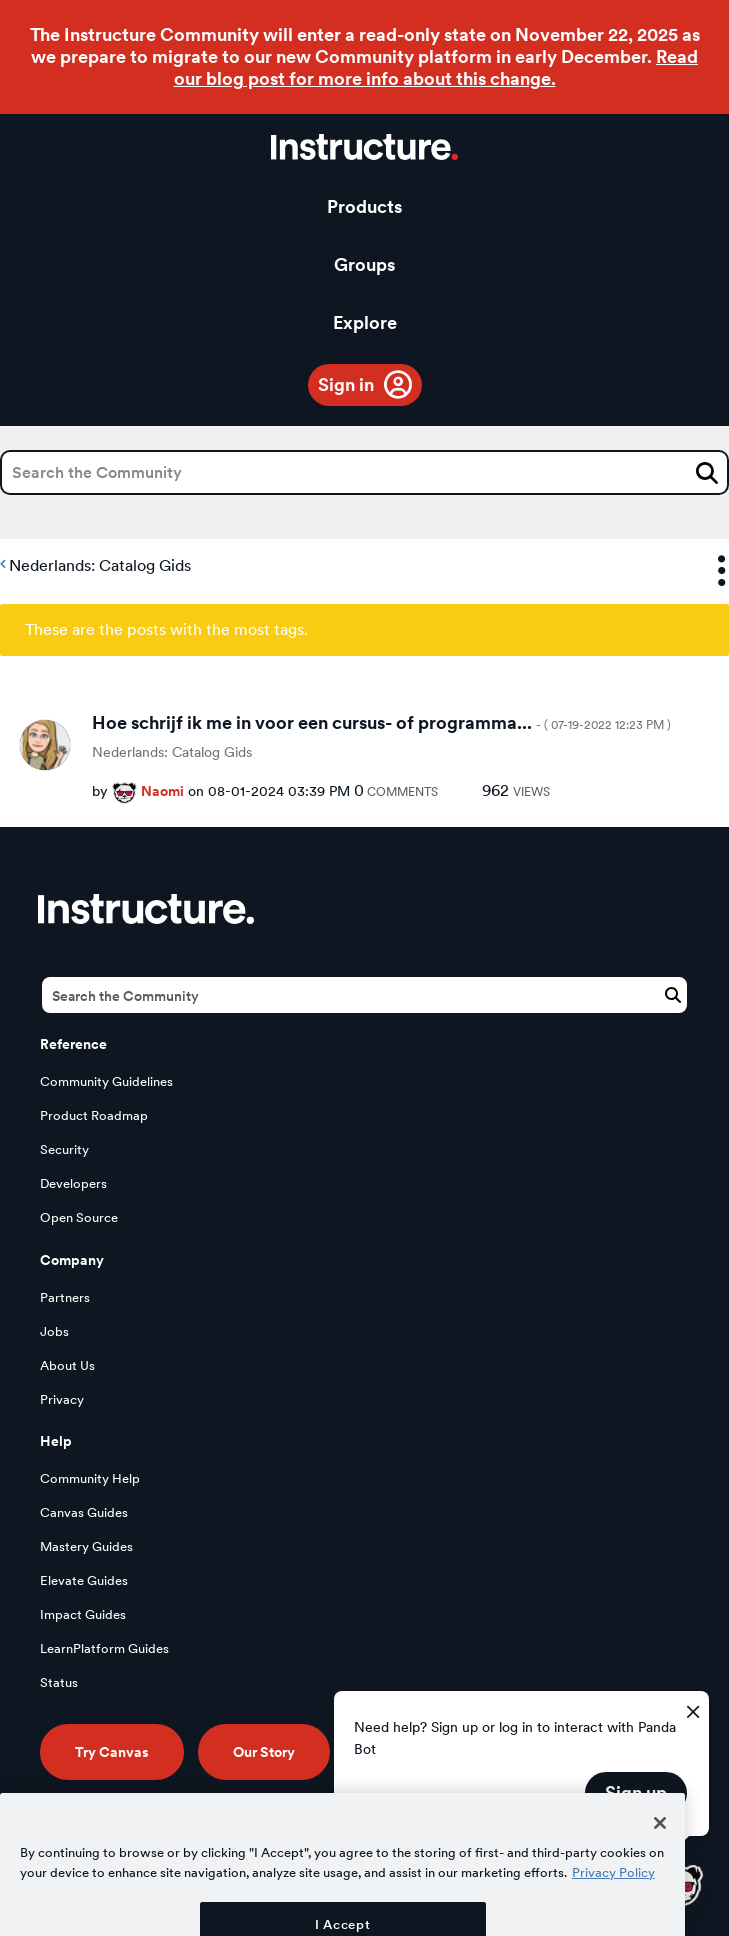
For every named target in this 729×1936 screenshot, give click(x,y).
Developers (73, 1183)
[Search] (364, 472)
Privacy (62, 1399)
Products (364, 206)
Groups (364, 264)
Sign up (636, 1792)
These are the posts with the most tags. (166, 629)
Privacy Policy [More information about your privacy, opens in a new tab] (613, 1909)
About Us (67, 1365)
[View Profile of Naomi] (162, 790)
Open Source (79, 1217)
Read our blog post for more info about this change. (436, 67)
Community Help (90, 1478)
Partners (65, 1297)
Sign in (346, 384)
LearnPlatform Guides (104, 1648)
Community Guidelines (106, 1081)
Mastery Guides (86, 1546)
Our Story (264, 1752)
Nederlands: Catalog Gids (100, 565)
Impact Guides (83, 1614)
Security (64, 1149)
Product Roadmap (94, 1115)
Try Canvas (112, 1752)
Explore (365, 322)
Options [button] (704, 571)
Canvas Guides (84, 1512)
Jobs (54, 1331)
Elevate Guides (84, 1580)
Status (59, 1682)
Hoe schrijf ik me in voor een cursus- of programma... (381, 722)
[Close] (660, 1860)
